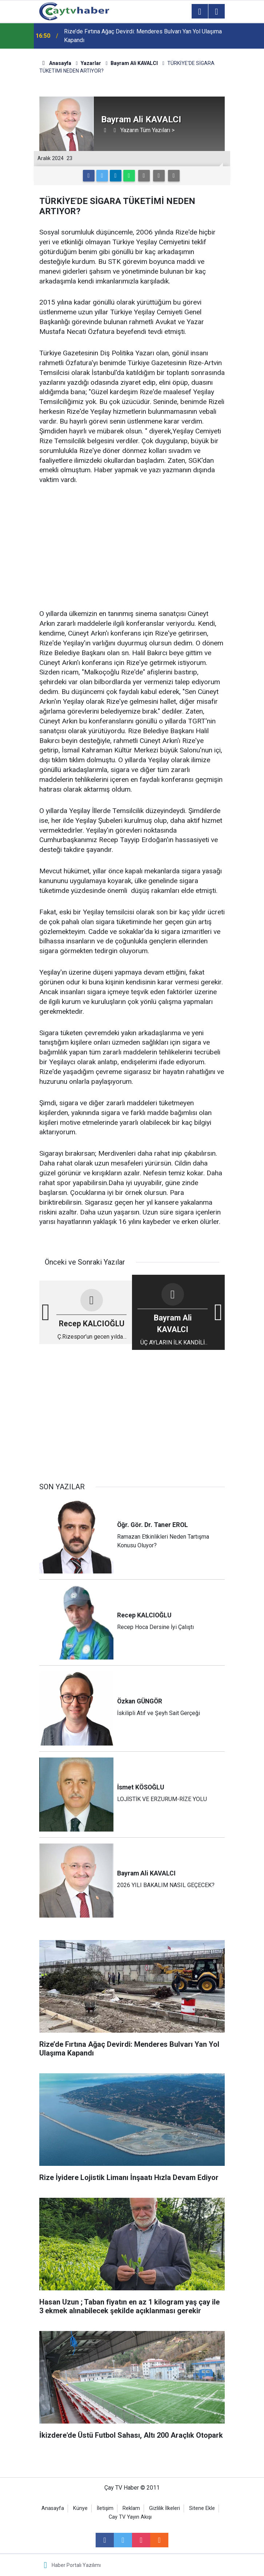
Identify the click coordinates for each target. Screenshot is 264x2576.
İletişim (105, 2508)
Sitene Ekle (202, 2508)
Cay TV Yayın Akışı (130, 2517)
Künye (80, 2508)
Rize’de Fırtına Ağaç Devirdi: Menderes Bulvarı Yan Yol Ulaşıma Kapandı (143, 36)
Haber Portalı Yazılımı (76, 2565)
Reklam (131, 2508)
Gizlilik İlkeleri (164, 2508)
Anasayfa (52, 2508)
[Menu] (199, 12)
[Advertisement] (132, 547)
